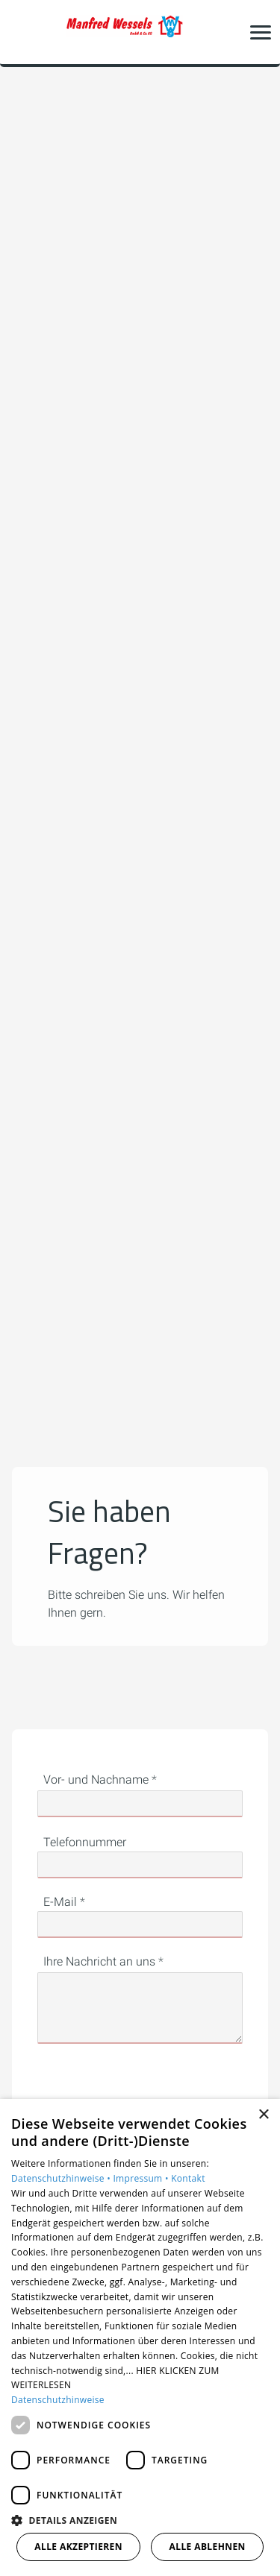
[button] (260, 32)
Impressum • (142, 2178)
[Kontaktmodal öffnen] (20, 32)
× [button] (263, 2115)
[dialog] (140, 2337)
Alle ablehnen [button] (207, 2546)
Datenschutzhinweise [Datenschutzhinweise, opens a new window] (58, 2399)
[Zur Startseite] (140, 32)
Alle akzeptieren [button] (78, 2546)
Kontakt (188, 2178)
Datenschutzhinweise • (62, 2178)
